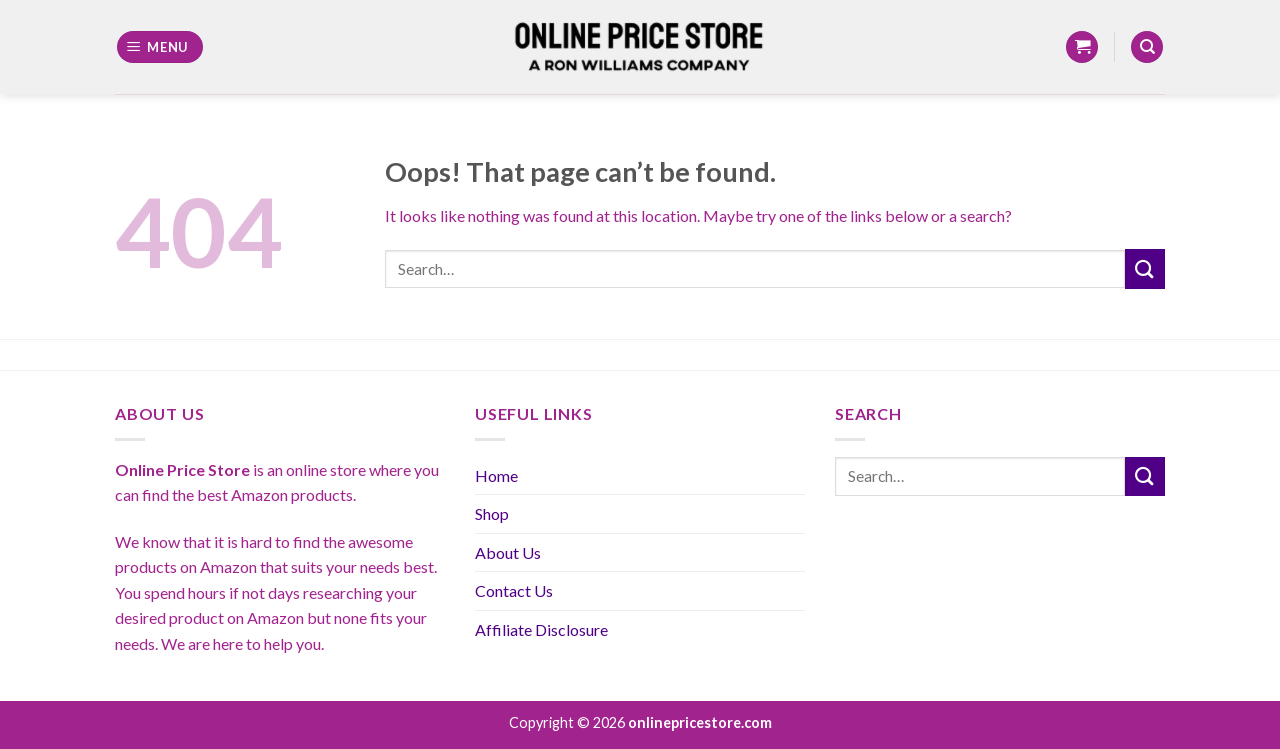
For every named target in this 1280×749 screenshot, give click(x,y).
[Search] (1147, 47)
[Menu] (160, 47)
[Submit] (1145, 268)
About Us (508, 552)
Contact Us (514, 590)
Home (496, 475)
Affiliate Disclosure (541, 629)
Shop (492, 513)
